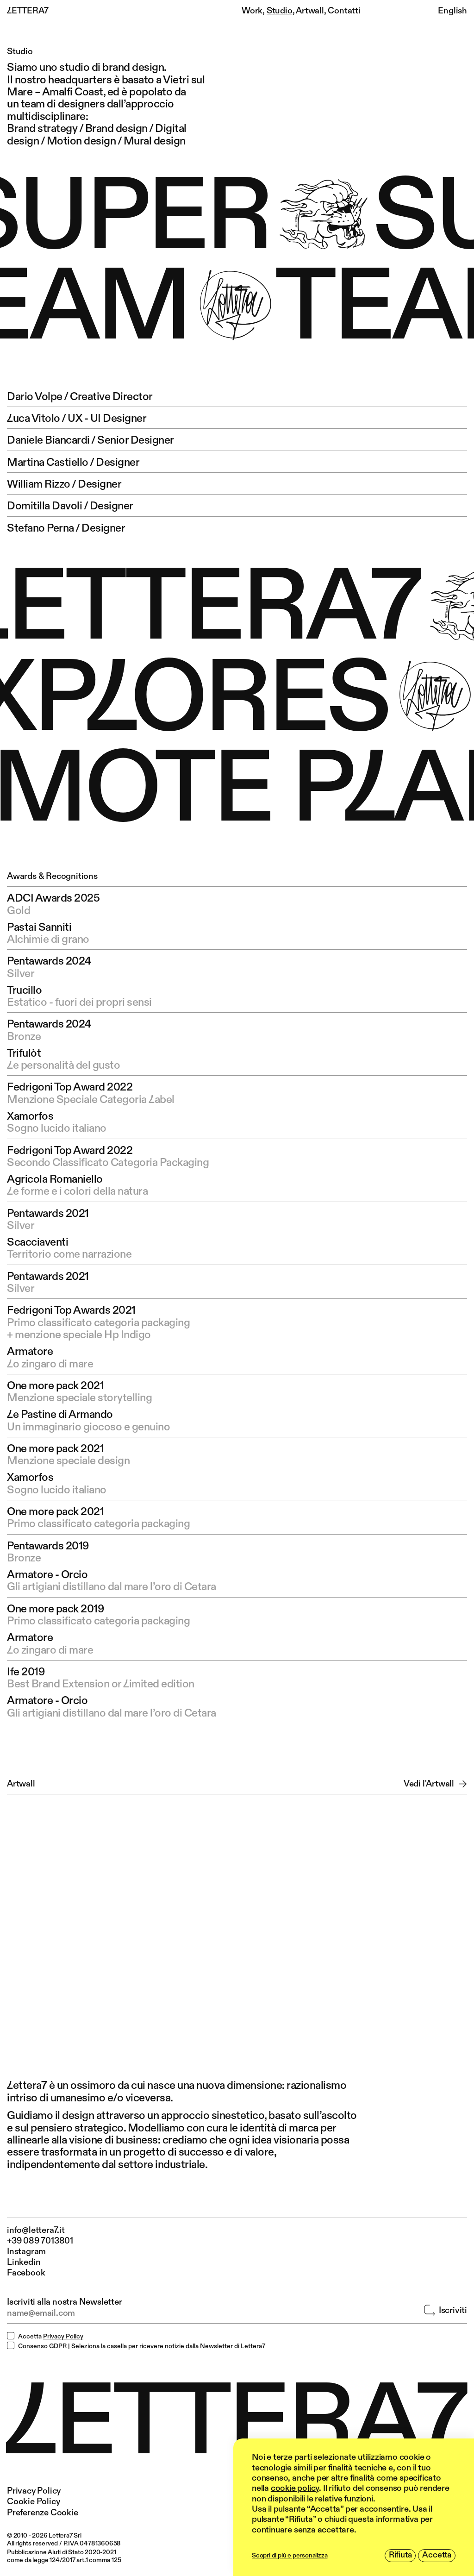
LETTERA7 (27, 10)
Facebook (26, 2273)
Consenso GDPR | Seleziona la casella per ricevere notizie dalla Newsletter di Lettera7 (141, 2346)
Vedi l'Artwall (435, 1784)
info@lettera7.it (36, 2230)
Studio (280, 10)
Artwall (310, 10)
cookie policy (295, 2488)
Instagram (26, 2251)
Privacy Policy (63, 2336)
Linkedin (23, 2262)
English (452, 10)
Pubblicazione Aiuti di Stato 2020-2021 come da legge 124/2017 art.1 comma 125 (64, 2556)
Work (252, 10)
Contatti (344, 10)
